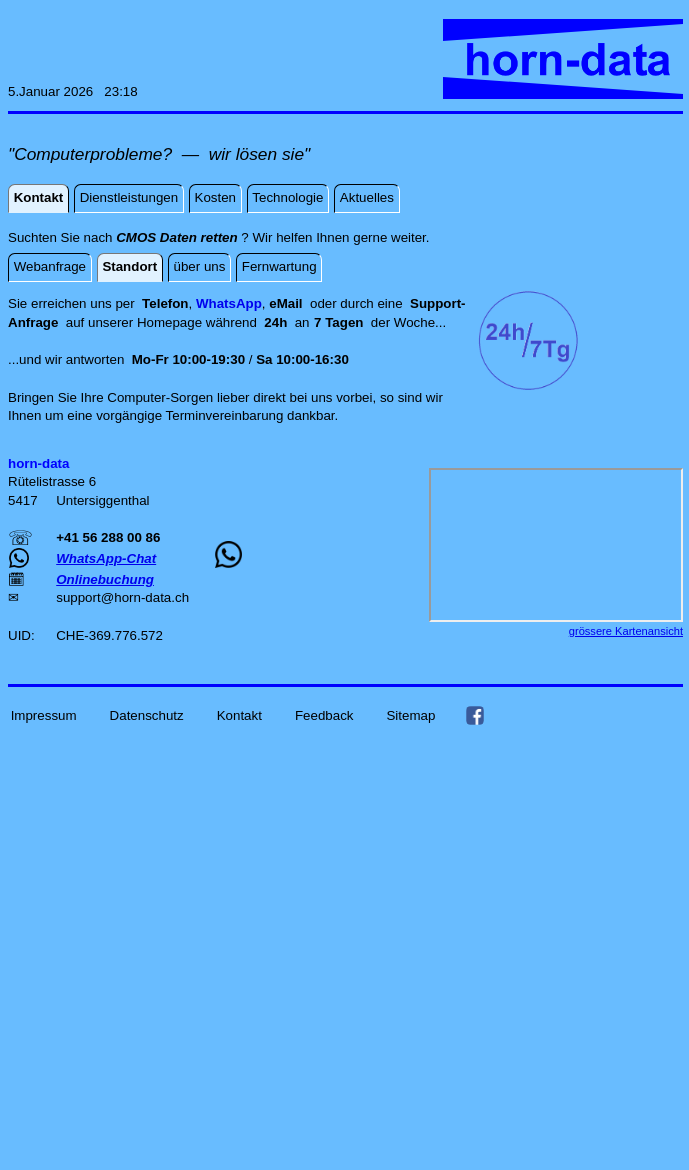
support (78, 597)
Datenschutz (147, 714)
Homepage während (200, 322)
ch (182, 597)
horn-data (142, 597)
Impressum (44, 714)
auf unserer (101, 322)
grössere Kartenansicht (626, 631)
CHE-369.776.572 (109, 635)
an (315, 322)
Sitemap (410, 714)
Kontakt (239, 714)
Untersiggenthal (102, 500)
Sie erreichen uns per (75, 303)
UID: (23, 635)
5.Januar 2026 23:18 (73, 91)
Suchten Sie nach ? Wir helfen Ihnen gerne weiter (217, 237)
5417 (24, 500)
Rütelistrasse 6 (52, 481)
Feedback (324, 714)
